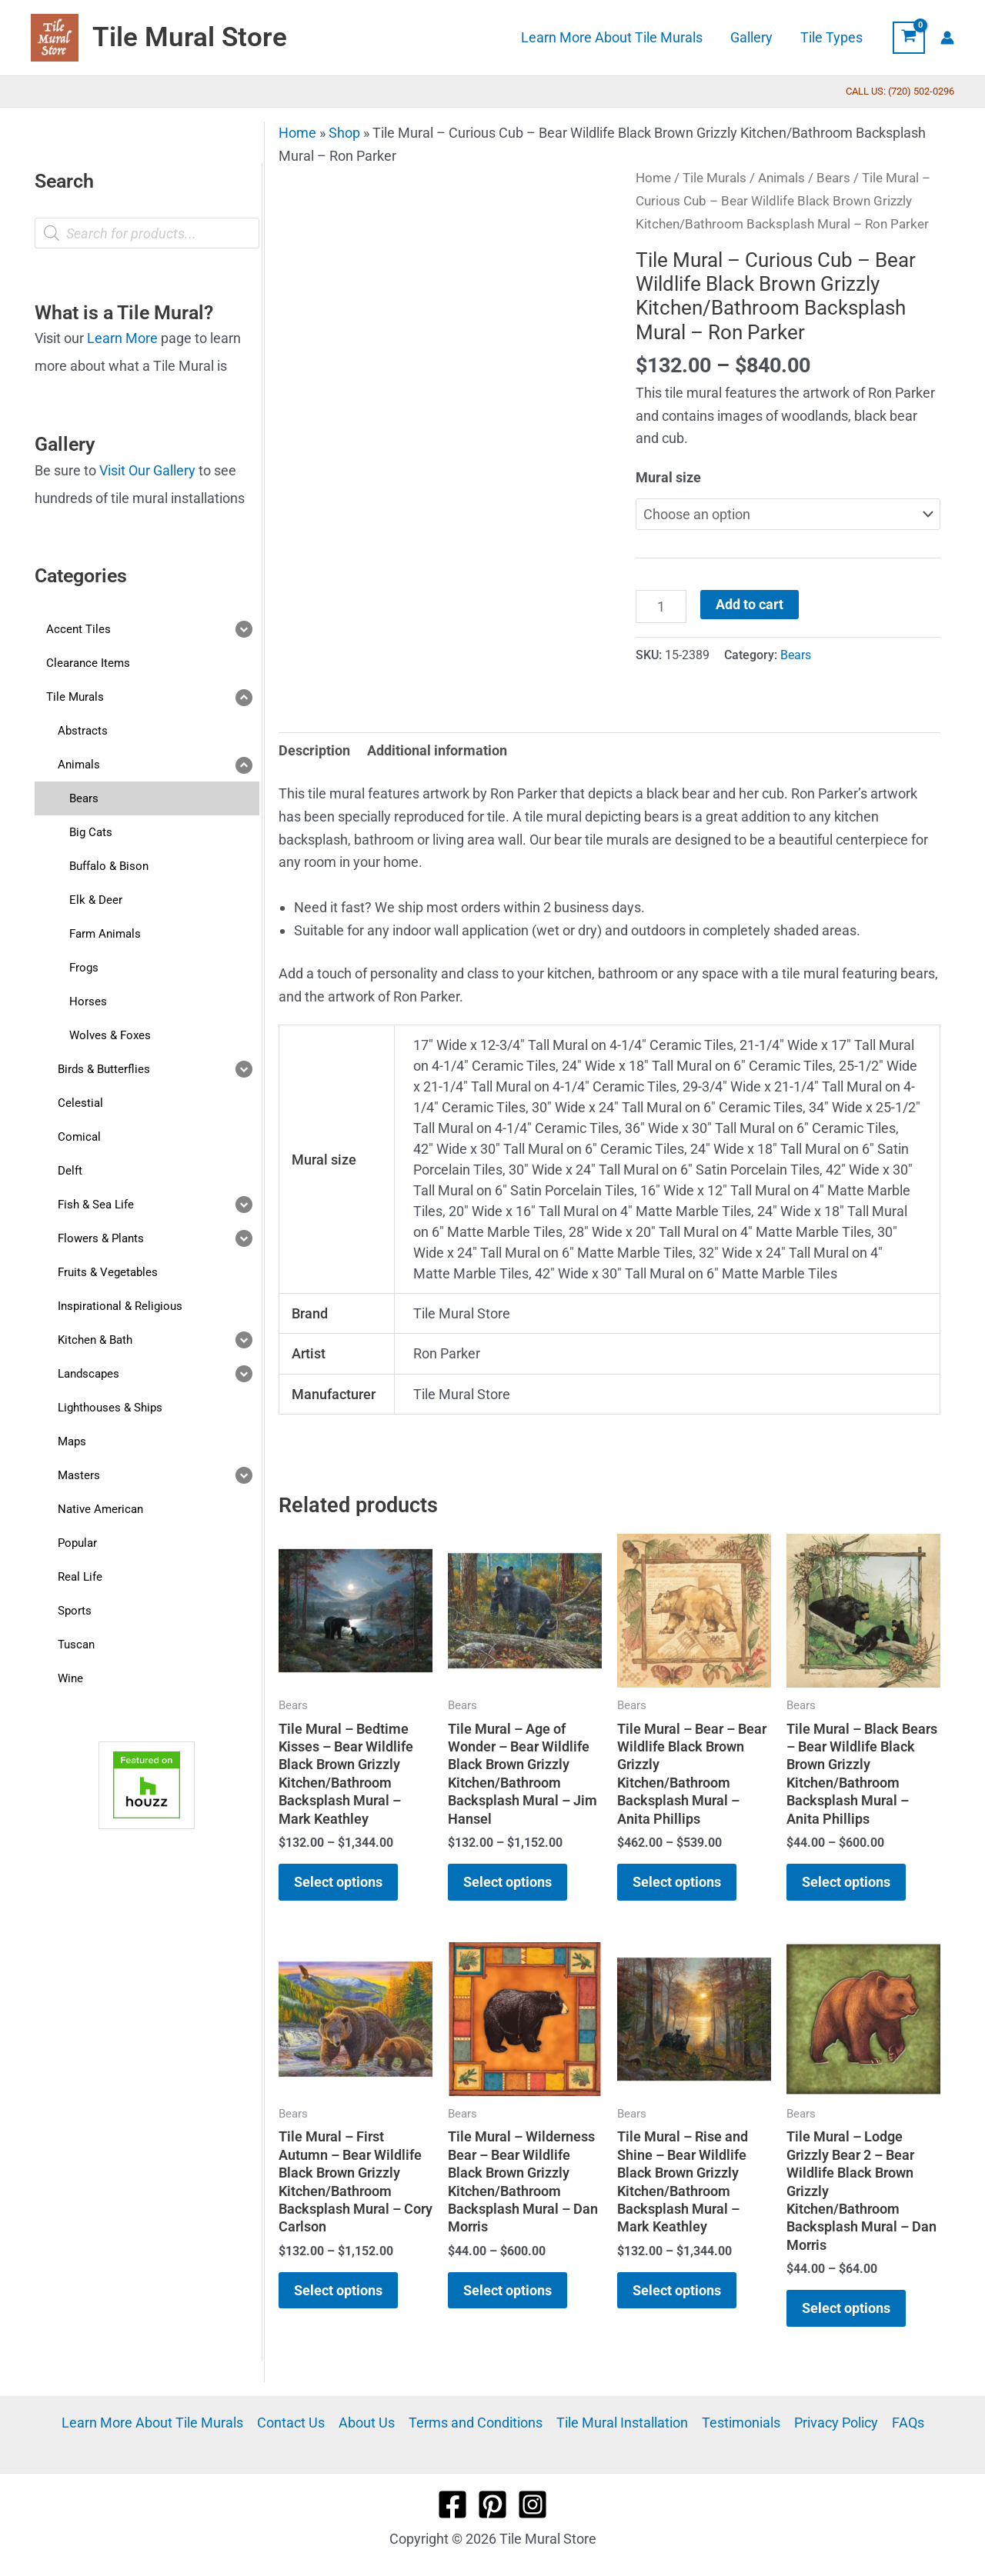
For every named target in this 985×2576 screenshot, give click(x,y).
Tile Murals (714, 178)
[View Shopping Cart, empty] (909, 38)
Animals (781, 178)
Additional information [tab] (437, 750)
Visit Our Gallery (147, 470)
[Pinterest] (492, 2504)
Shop (344, 133)
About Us (367, 2422)
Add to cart (749, 604)
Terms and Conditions (476, 2422)
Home (297, 133)
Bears (833, 178)
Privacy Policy (836, 2422)
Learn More (122, 338)
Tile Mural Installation (622, 2422)
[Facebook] (452, 2504)
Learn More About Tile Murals (152, 2422)
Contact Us (291, 2422)
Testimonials (741, 2422)
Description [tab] (314, 750)
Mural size (668, 477)
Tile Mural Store (189, 37)
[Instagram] (532, 2504)
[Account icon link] (947, 38)
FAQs (908, 2422)
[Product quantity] (661, 606)
